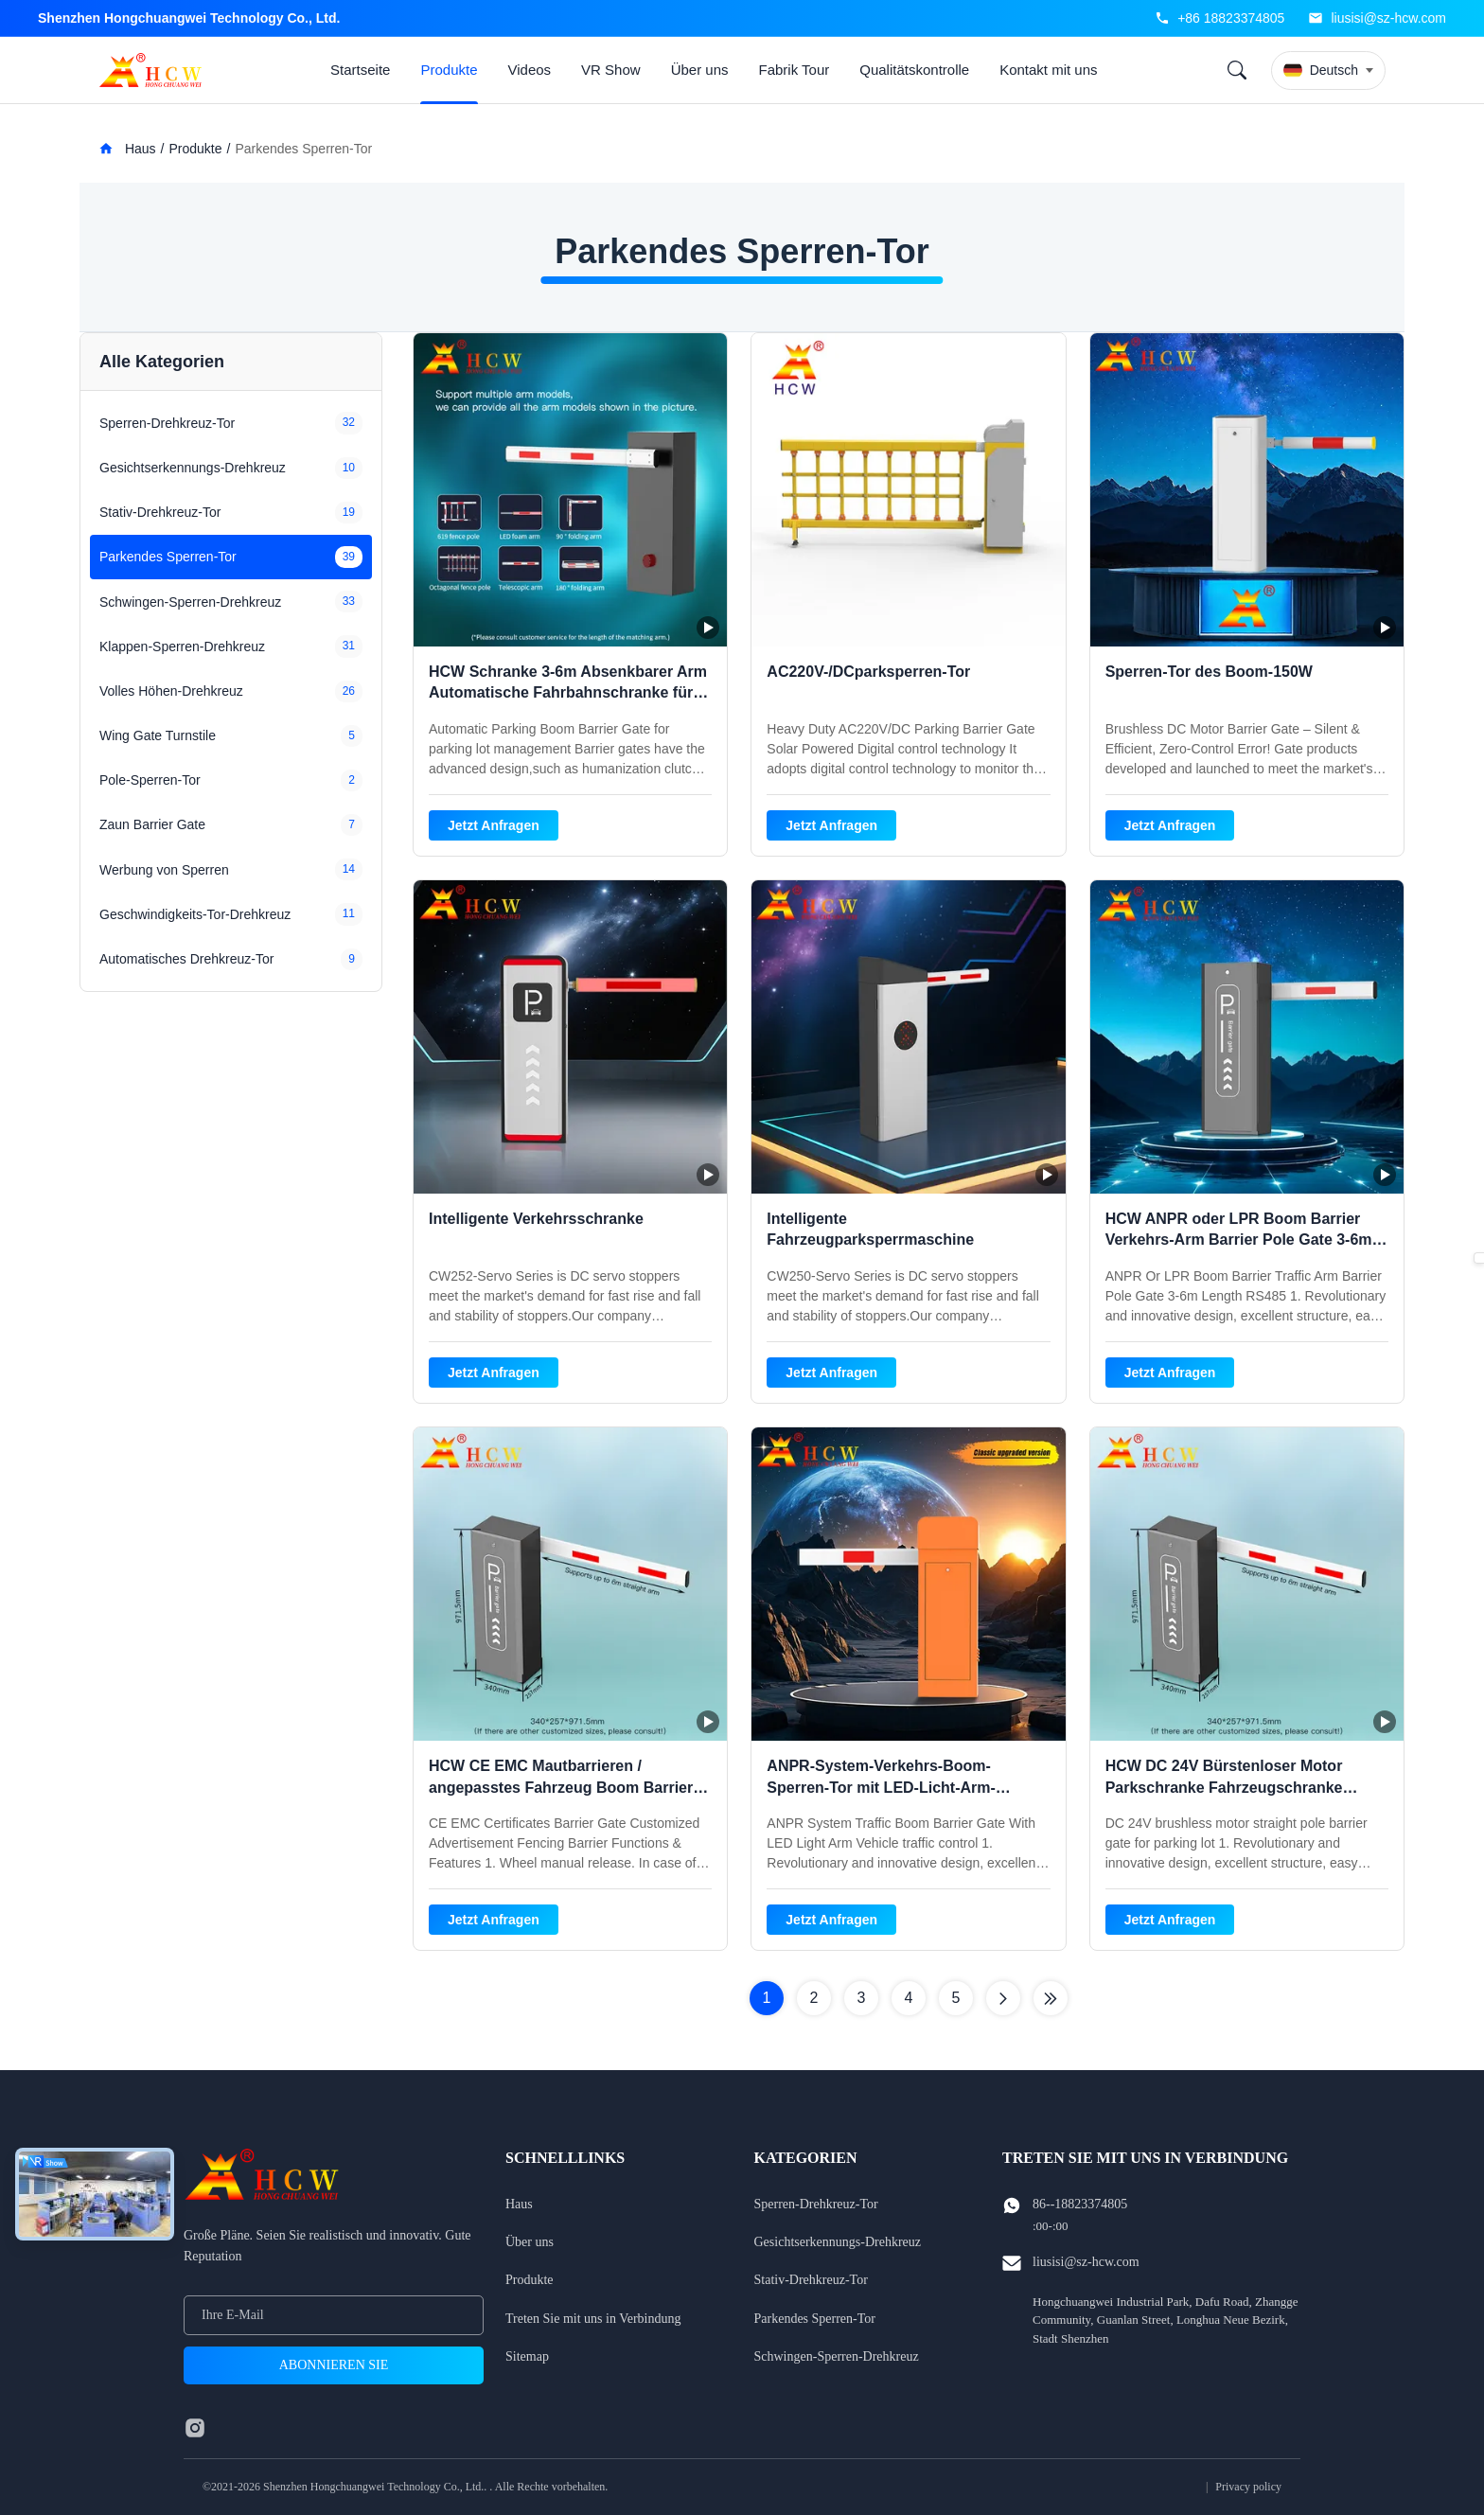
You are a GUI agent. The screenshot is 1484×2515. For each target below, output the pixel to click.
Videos (530, 70)
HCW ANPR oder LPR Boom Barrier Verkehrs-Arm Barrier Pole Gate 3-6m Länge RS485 (1238, 1240)
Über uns (700, 70)
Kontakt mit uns (1048, 70)
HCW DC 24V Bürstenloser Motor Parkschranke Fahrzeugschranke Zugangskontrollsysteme (1224, 1787)
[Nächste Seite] (1003, 1998)
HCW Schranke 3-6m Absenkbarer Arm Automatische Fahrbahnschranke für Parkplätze (568, 693)
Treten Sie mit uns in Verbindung (593, 2318)
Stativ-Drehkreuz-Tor (811, 2280)
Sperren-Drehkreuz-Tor (816, 2204)
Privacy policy (1248, 2486)
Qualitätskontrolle (914, 70)
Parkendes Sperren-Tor (814, 2318)
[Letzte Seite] (1051, 1998)
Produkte (448, 70)
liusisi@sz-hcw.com (1388, 18)
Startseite (360, 70)
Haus (127, 148)
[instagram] (195, 2428)
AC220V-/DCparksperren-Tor (868, 672)
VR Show (611, 70)
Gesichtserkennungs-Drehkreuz (838, 2242)
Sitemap (527, 2356)
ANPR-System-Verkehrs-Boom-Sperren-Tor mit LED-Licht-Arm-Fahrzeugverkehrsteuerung (881, 1787)
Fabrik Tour (794, 70)
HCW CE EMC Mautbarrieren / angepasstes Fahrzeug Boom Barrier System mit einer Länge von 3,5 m (561, 1787)
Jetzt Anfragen (493, 825)
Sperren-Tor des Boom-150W (1209, 672)
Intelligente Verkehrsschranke (536, 1219)
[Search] (1237, 70)
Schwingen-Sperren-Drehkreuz (836, 2356)
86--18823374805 (1080, 2204)
